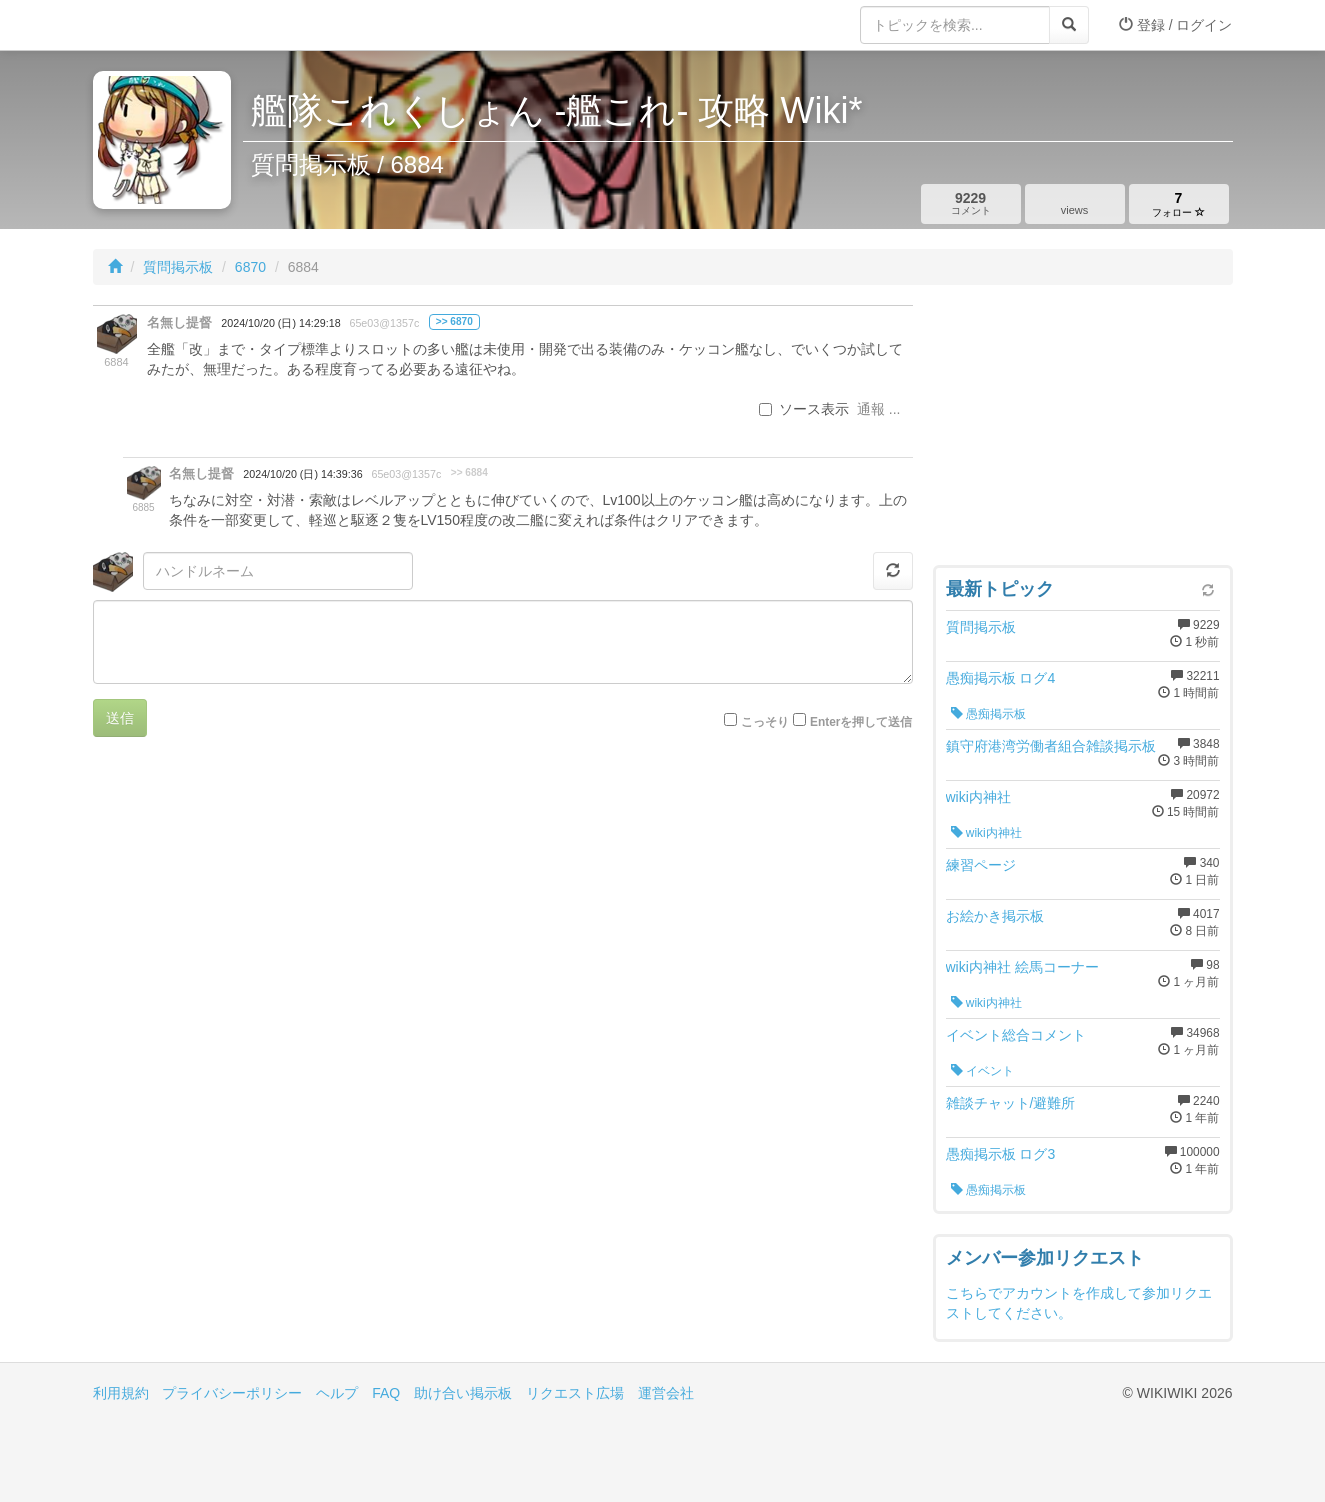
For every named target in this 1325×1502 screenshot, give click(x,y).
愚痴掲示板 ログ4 (1001, 678)
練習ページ (981, 865)
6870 (250, 267)
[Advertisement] (1083, 430)
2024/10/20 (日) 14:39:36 (302, 474)
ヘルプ (337, 1393)
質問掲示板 (178, 267)
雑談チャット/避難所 (1011, 1103)
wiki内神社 (978, 797)
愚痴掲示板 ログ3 (1001, 1154)
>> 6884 (469, 472)
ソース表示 (804, 409)
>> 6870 (454, 321)
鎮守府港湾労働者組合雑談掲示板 (1051, 746)
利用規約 (121, 1393)
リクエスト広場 (575, 1393)
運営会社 (666, 1393)
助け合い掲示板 (463, 1393)
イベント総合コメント (1016, 1035)
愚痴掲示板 (988, 714)
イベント (982, 1071)
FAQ (386, 1393)
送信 (120, 718)
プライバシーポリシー (232, 1393)
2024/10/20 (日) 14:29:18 (280, 323)
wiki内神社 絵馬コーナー (1022, 967)
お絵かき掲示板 (995, 916)
